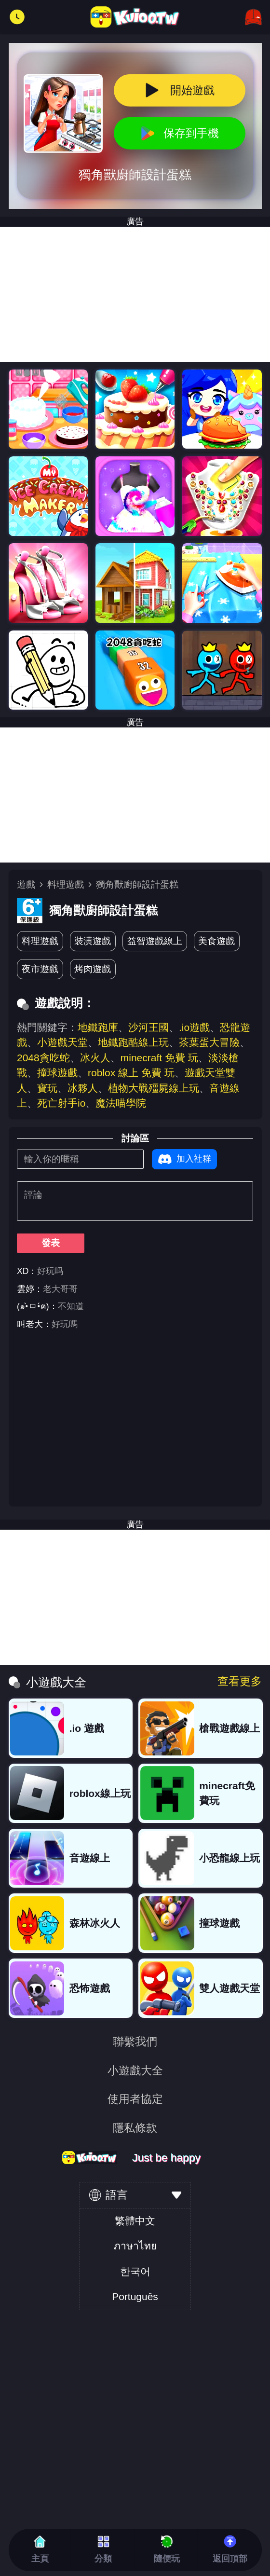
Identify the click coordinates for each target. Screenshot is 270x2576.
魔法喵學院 (120, 1103)
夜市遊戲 (40, 969)
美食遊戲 (216, 941)
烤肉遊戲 (92, 969)
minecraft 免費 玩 (159, 1057)
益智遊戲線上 (154, 941)
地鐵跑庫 (98, 1027)
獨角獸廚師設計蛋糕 (137, 884)
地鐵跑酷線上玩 (133, 1042)
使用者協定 (135, 2099)
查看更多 (239, 1681)
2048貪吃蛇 (43, 1057)
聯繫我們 (135, 2041)
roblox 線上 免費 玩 (131, 1072)
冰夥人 (83, 1088)
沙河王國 (148, 1027)
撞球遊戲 (57, 1072)
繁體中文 (135, 2220)
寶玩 (47, 1088)
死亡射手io (61, 1103)
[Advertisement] (135, 294)
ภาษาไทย (135, 2245)
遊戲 (26, 884)
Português (135, 2296)
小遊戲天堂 (62, 1042)
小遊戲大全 (135, 2070)
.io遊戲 (194, 1027)
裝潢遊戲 (92, 941)
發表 (50, 1243)
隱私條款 (135, 2128)
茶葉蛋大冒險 (209, 1042)
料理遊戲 (65, 884)
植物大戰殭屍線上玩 (153, 1088)
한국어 (135, 2271)
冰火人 (95, 1057)
